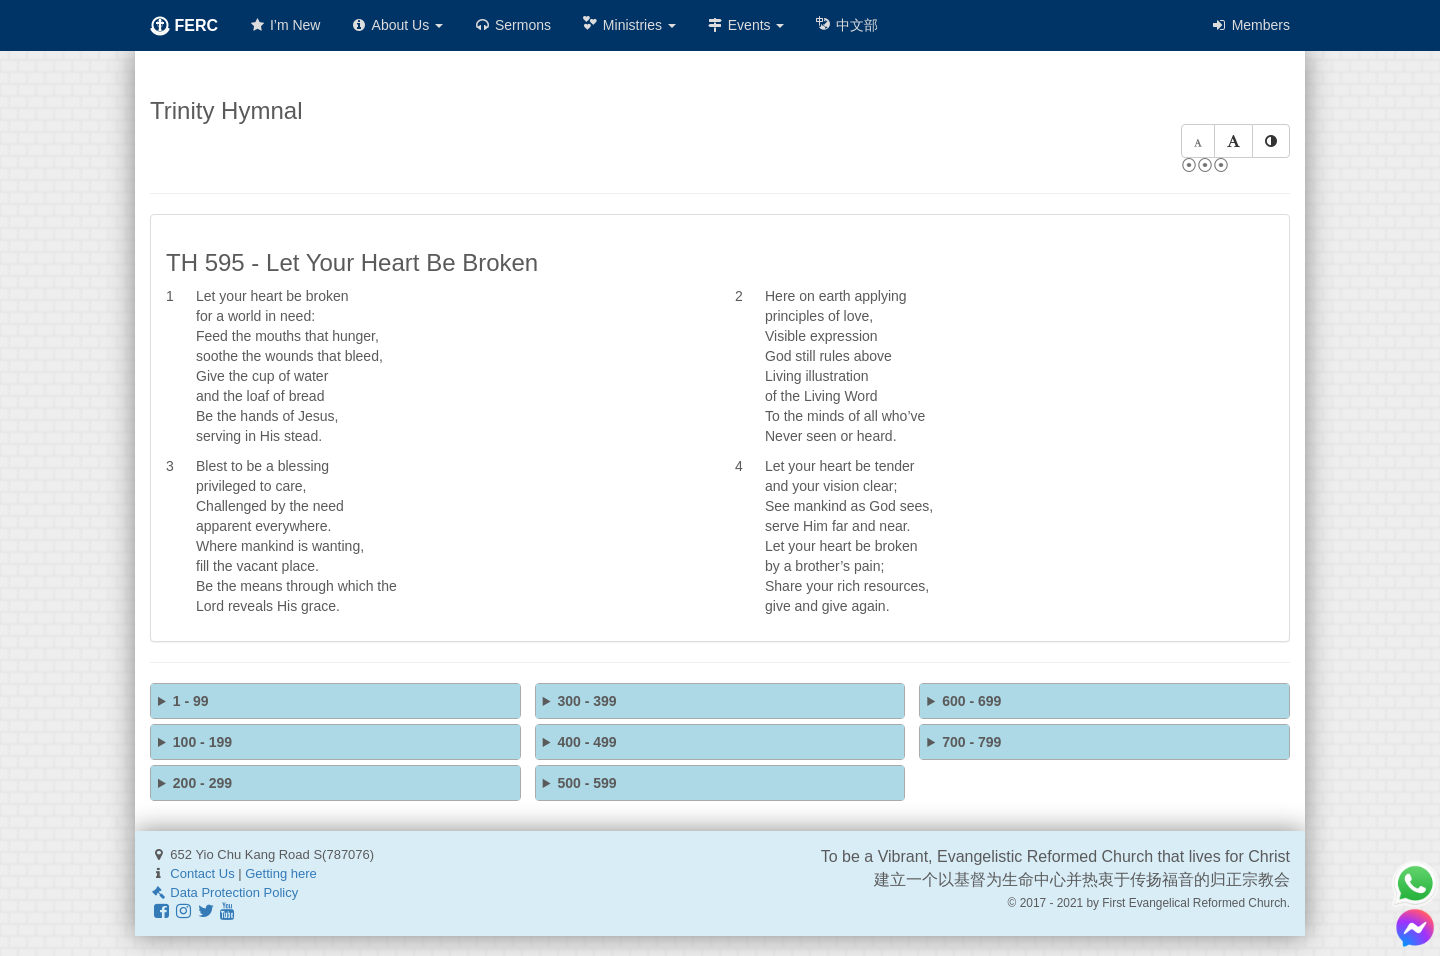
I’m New (284, 25)
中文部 (846, 24)
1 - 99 (191, 701)
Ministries (628, 24)
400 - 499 (586, 742)
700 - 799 (971, 742)
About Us (396, 25)
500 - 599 (586, 783)
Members (1250, 25)
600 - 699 (971, 701)
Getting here (281, 873)
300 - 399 (586, 701)
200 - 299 (202, 783)
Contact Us (202, 873)
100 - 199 (202, 742)
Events (745, 25)
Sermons (512, 25)
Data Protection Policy (224, 892)
